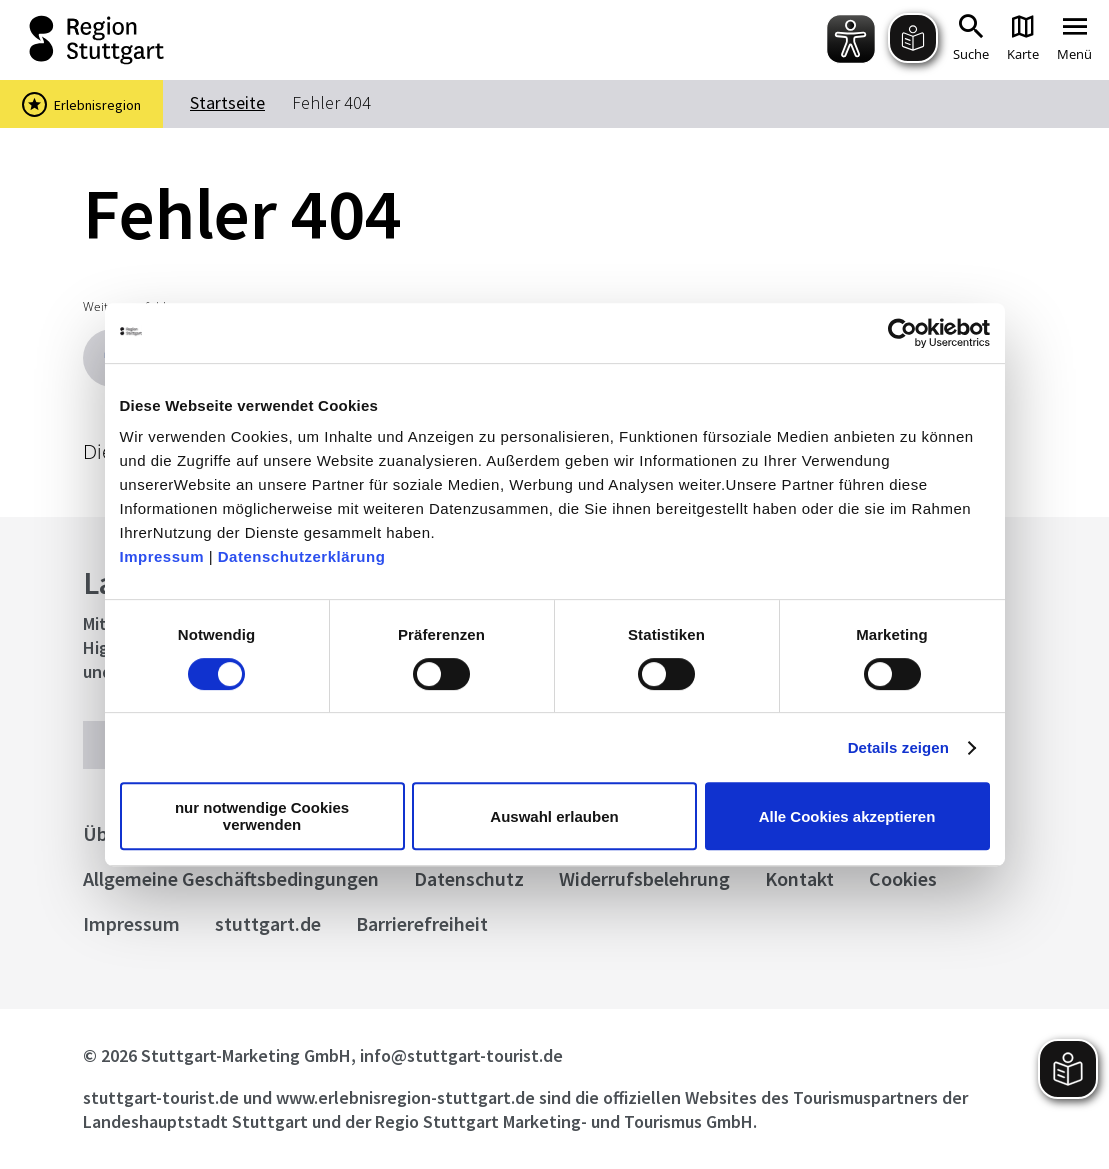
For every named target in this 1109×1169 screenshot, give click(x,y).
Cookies (903, 878)
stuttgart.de (268, 923)
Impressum (162, 556)
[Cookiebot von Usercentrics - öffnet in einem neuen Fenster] (902, 333)
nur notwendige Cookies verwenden (262, 816)
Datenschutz (469, 878)
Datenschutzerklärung (302, 556)
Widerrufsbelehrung (644, 878)
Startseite (227, 102)
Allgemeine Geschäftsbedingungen (231, 878)
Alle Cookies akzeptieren (847, 816)
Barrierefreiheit (422, 923)
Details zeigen (898, 747)
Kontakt (799, 878)
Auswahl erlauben (554, 816)
